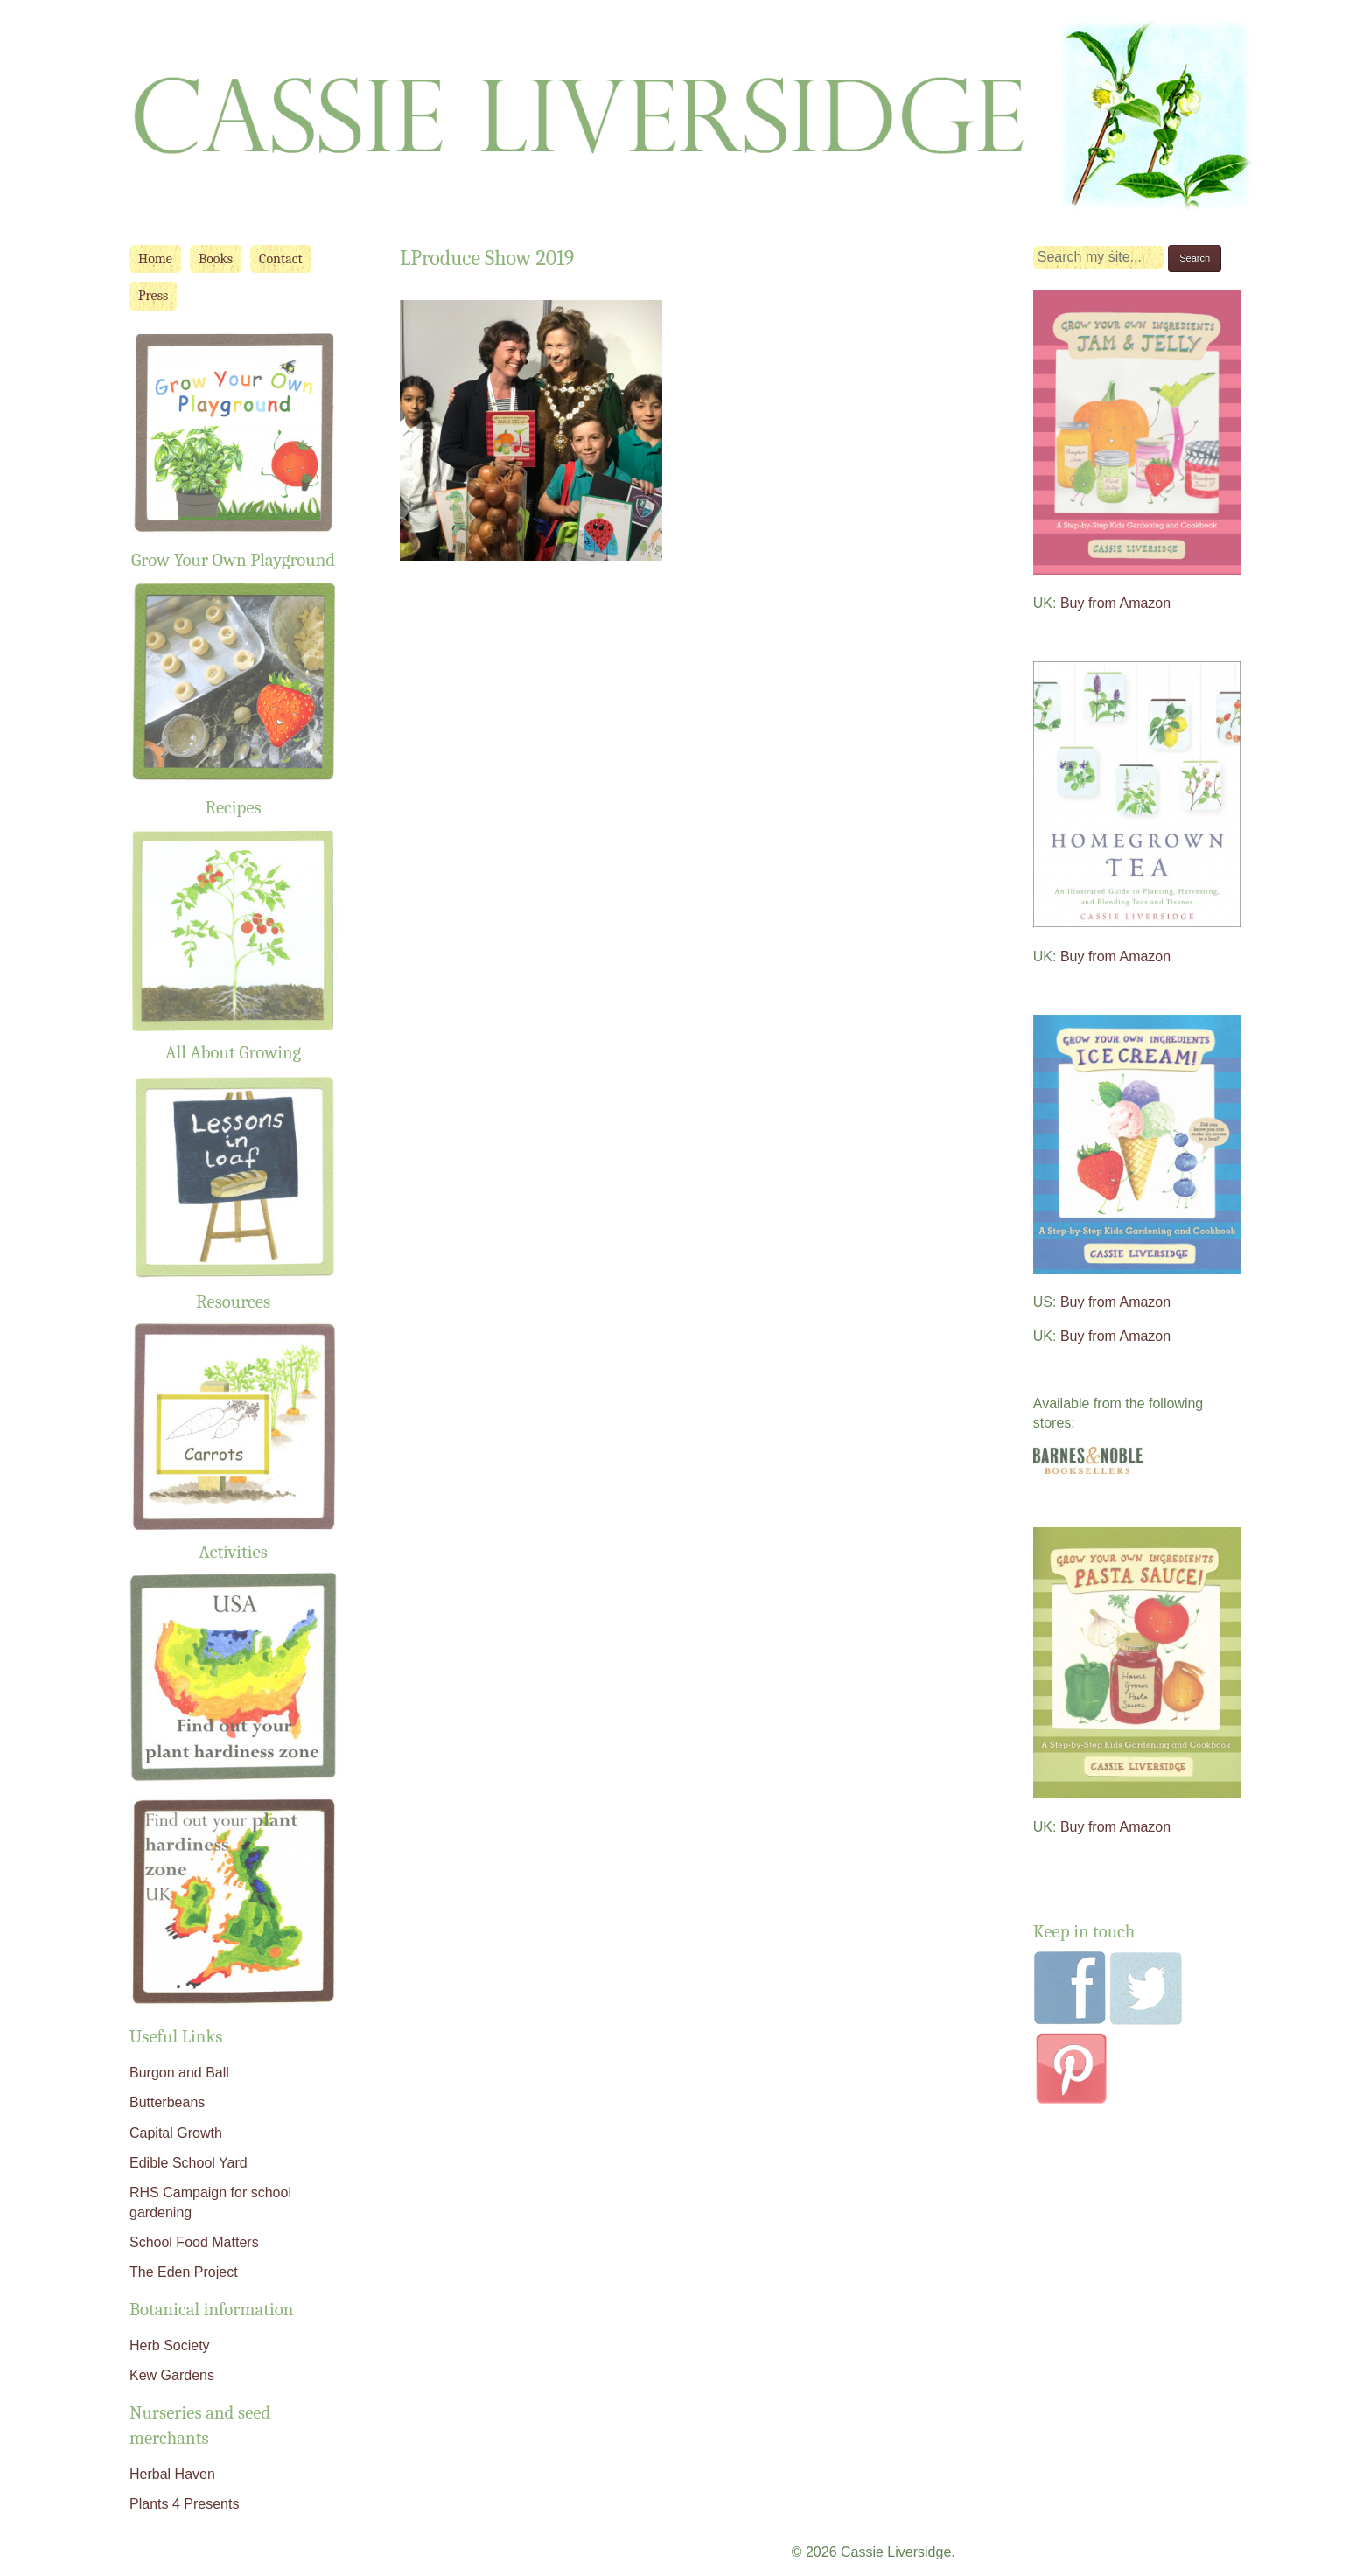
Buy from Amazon (1115, 603)
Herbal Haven (172, 2474)
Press (153, 296)
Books (216, 259)
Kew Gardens (171, 2375)
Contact (281, 259)
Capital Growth (175, 2133)
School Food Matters (194, 2242)
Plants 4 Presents (184, 2503)
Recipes (234, 807)
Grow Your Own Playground (233, 559)
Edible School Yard (188, 2162)
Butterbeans (167, 2102)
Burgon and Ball (179, 2072)
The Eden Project (183, 2272)
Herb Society (169, 2345)
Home (155, 259)
